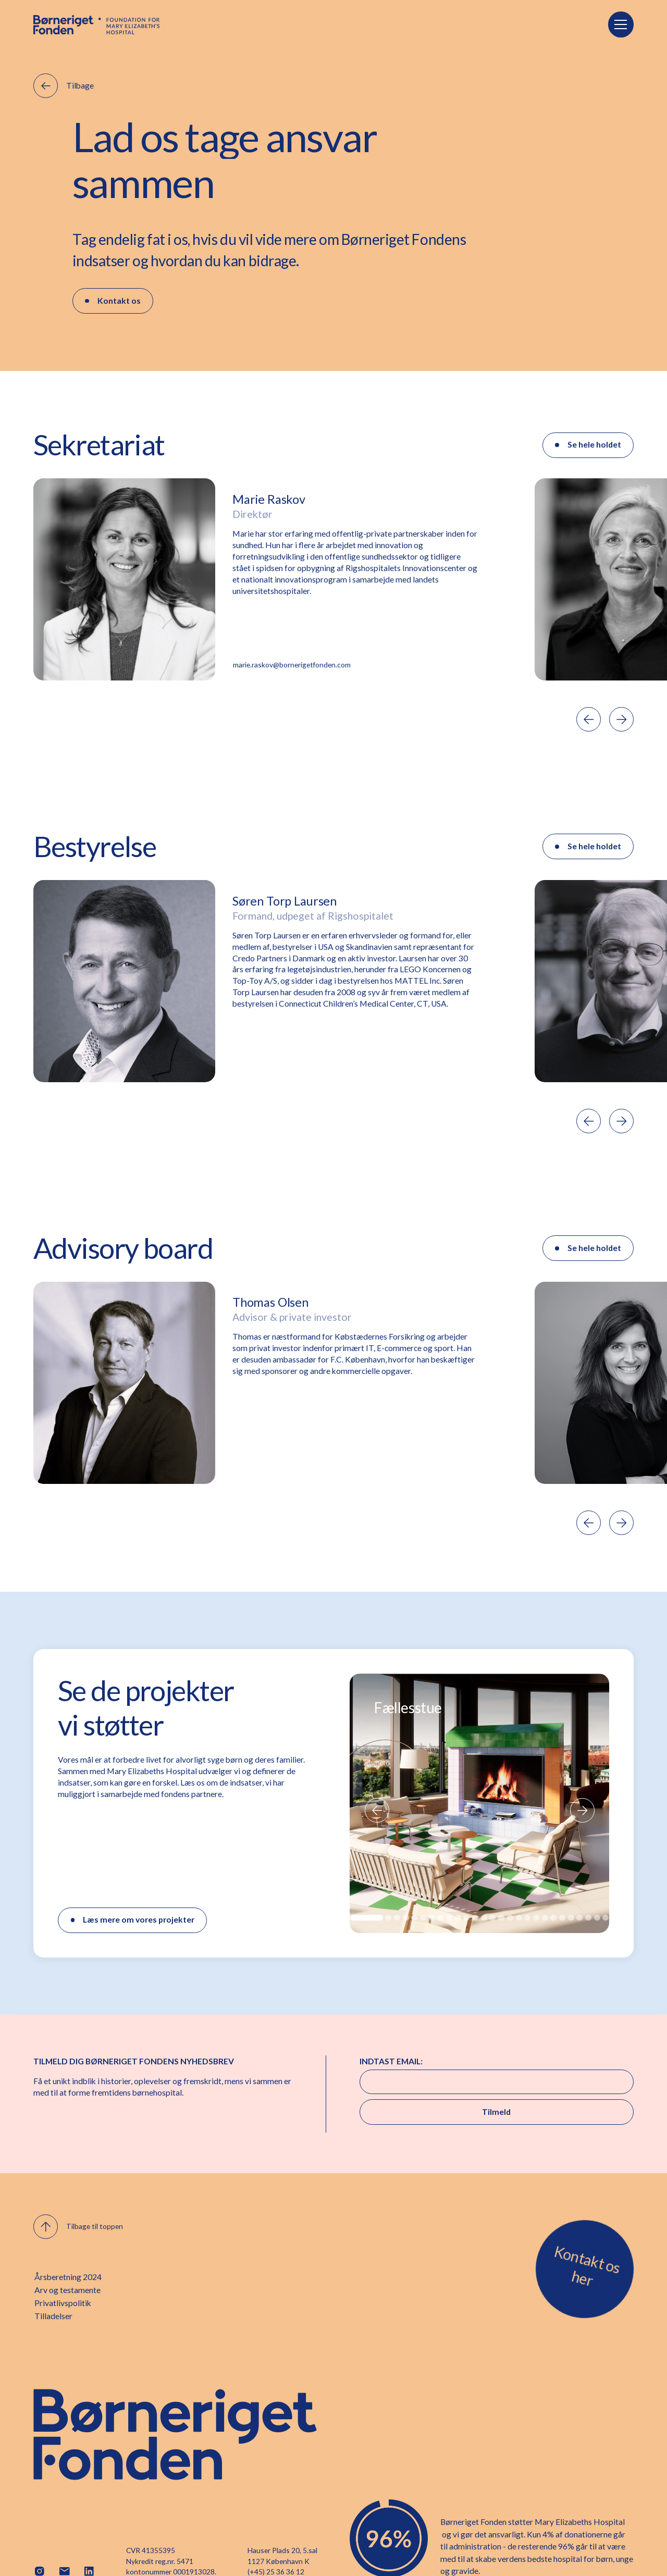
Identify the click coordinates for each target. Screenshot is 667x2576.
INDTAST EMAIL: (391, 2061)
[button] (621, 24)
